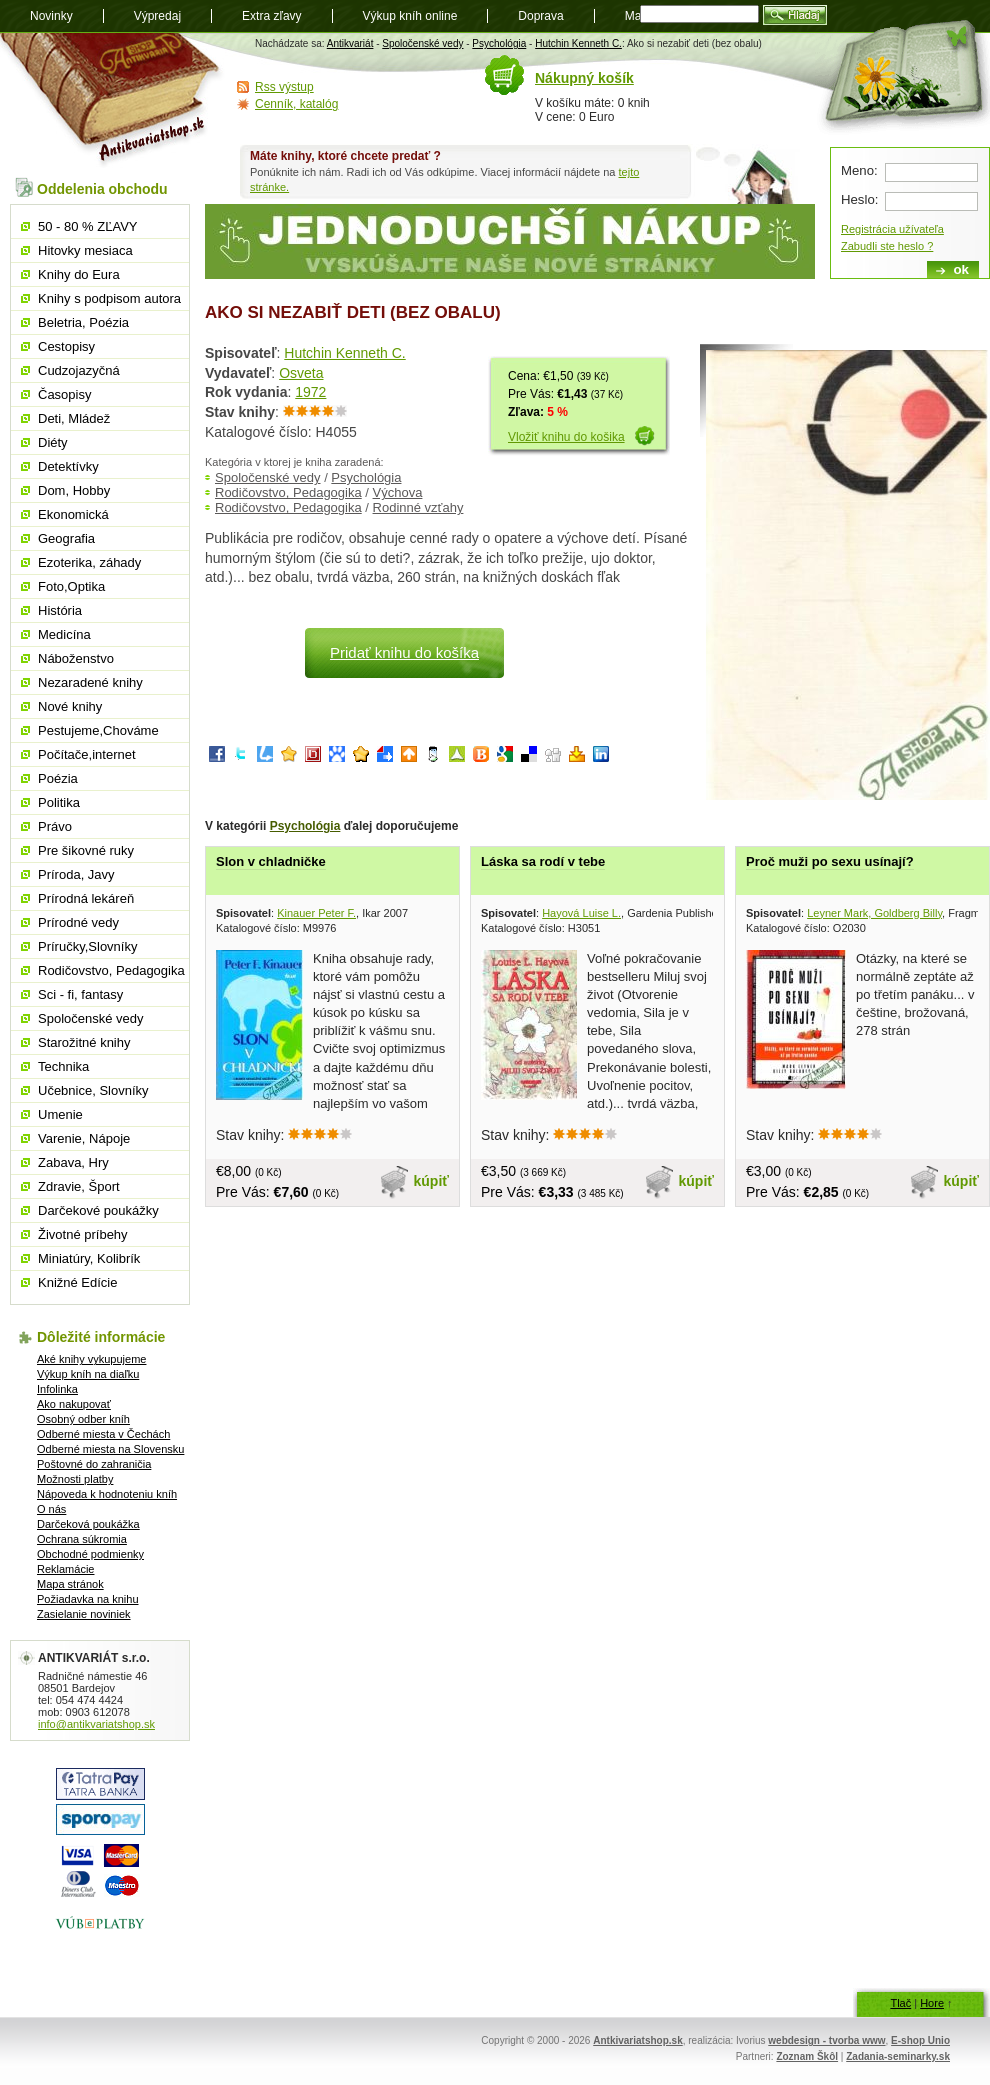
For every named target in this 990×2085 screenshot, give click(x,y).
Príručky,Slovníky (87, 946)
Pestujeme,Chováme (98, 730)
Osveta (301, 373)
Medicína (64, 634)
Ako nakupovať (74, 1404)
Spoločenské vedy (422, 43)
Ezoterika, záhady (89, 562)
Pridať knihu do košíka (404, 652)
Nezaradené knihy (90, 682)
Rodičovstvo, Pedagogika (288, 492)
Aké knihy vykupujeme (91, 1359)
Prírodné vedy (78, 922)
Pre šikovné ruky (86, 850)
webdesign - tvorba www (826, 2040)
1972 (310, 392)
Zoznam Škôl (807, 2056)
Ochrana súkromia (82, 1539)
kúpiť (432, 1181)
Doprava (540, 16)
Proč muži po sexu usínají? (830, 861)
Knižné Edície (78, 1282)
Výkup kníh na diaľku (88, 1374)
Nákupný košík (584, 78)
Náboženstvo (76, 658)
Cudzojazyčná (79, 370)
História (60, 610)
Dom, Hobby (74, 490)
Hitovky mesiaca (85, 250)
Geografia (66, 538)
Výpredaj (157, 16)
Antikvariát (350, 43)
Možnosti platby (75, 1479)
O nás (51, 1509)
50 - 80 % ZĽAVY (87, 226)
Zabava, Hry (73, 1162)
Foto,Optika (71, 586)
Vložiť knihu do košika (566, 437)
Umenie (60, 1114)
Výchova (398, 492)
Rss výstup (284, 87)
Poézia (58, 778)
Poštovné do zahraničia (94, 1464)
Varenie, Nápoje (84, 1138)
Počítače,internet (87, 754)
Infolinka (57, 1389)
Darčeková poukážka (88, 1524)
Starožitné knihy (84, 1042)
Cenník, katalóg (296, 104)
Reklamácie (65, 1569)
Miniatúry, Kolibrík (89, 1258)
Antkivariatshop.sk (637, 2040)
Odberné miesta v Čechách (103, 1434)
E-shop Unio (920, 2040)
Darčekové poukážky (98, 1210)
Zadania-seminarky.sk (898, 2056)
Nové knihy (70, 706)
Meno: (859, 170)
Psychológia (499, 43)
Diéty (53, 442)
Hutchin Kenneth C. (578, 43)
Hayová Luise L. (581, 913)
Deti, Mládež (74, 418)
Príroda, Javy (76, 874)
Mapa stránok (70, 1584)
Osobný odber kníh (83, 1419)
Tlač (900, 2003)
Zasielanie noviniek (84, 1614)
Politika (59, 802)
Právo (55, 826)
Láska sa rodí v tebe (543, 861)
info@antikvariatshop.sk (96, 1724)
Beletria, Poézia (83, 322)
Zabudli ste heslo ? (887, 246)
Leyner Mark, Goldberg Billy (874, 913)
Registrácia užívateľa (892, 229)
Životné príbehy (83, 1234)
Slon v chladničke (271, 861)
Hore (932, 2003)
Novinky (51, 16)
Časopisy (64, 394)
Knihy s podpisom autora (109, 298)
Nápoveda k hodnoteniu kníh (107, 1494)
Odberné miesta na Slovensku (110, 1449)
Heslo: (859, 199)
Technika (63, 1066)
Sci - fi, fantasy (80, 994)
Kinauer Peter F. (316, 913)
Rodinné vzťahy (418, 507)
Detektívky (68, 466)
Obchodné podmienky (90, 1554)
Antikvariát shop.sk (112, 100)
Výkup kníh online (410, 16)
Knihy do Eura (79, 274)
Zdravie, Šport (79, 1186)
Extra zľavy (272, 16)
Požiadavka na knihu (88, 1599)
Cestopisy (66, 346)
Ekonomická (73, 514)
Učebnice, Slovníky (93, 1090)
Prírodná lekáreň (86, 898)
